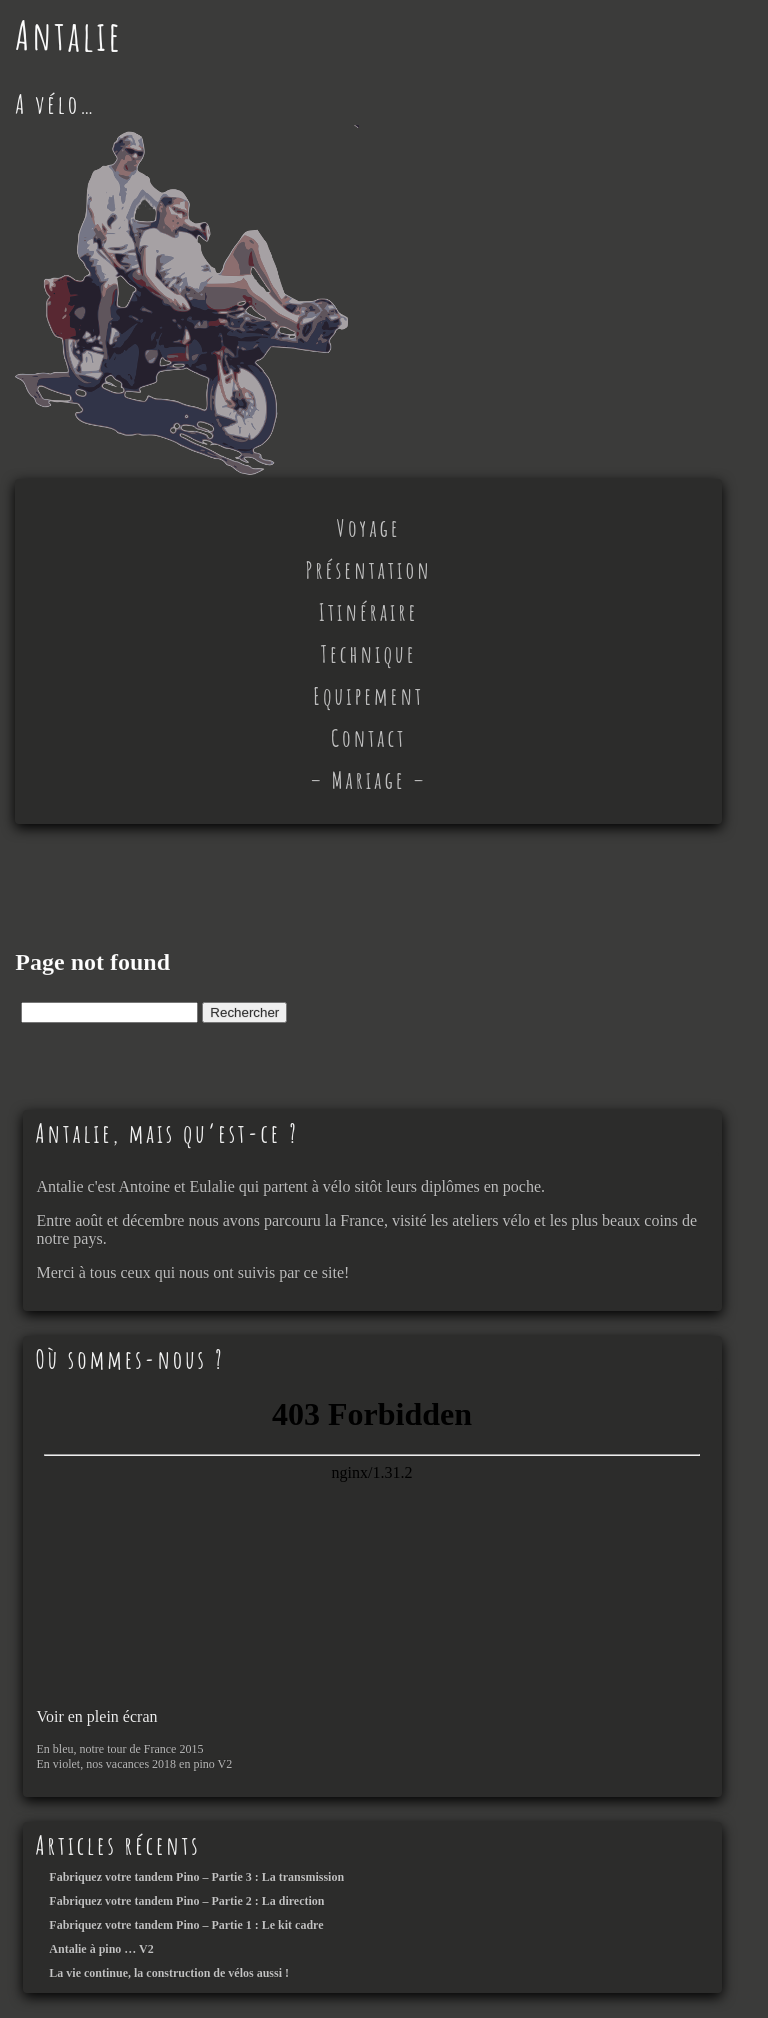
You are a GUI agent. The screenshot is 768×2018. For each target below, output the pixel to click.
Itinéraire (369, 612)
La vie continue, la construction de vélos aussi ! (169, 1973)
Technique (369, 654)
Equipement (368, 696)
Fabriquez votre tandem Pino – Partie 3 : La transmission (196, 1877)
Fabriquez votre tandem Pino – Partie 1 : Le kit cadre (186, 1925)
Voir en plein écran (96, 1716)
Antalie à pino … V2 (101, 1949)
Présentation (369, 570)
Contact (368, 738)
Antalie (68, 35)
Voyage (369, 528)
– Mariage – (368, 780)
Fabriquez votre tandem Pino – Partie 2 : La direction (186, 1901)
